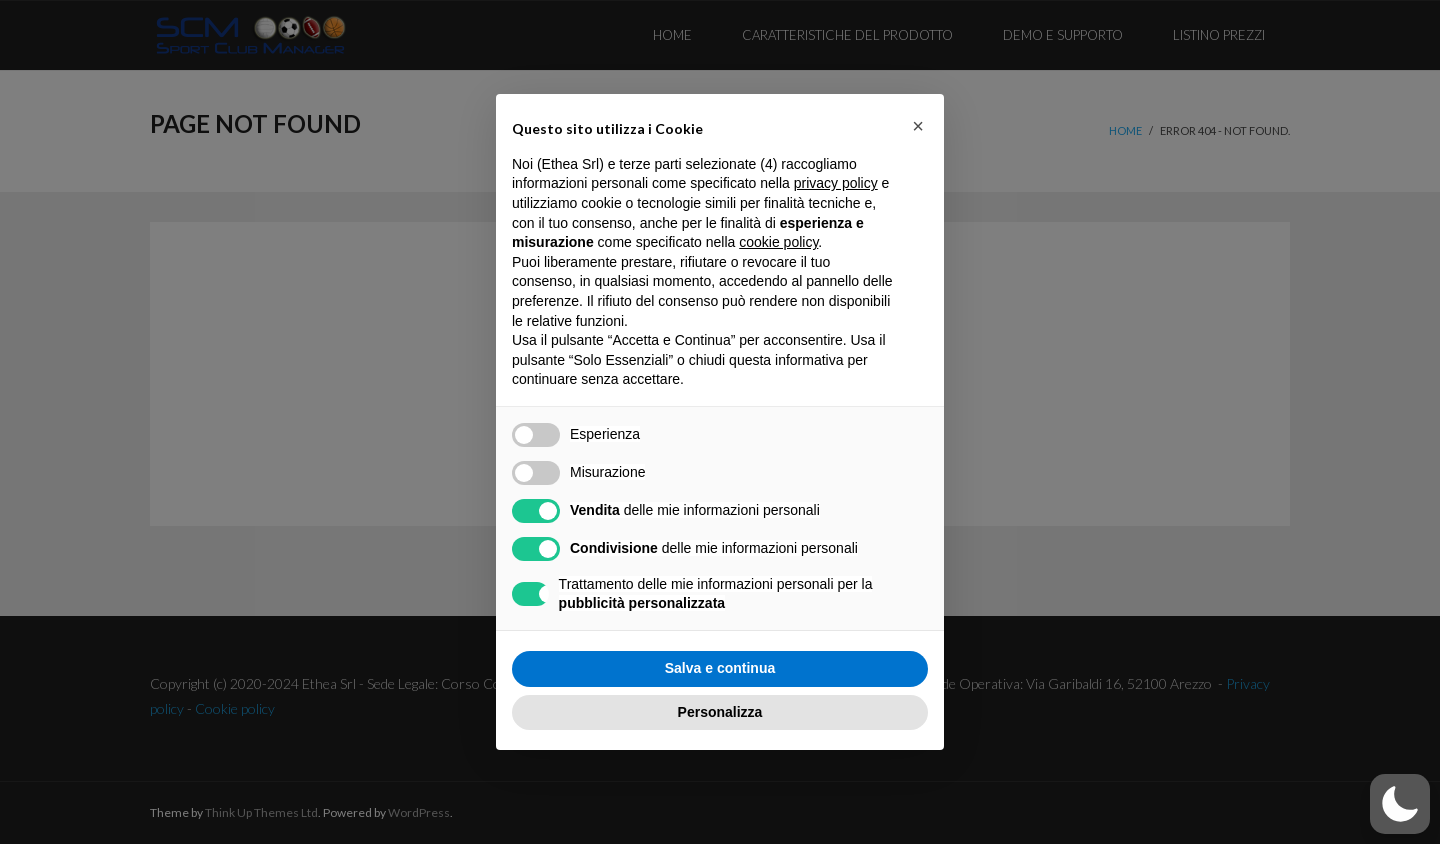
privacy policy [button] (836, 183)
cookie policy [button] (778, 242)
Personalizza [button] (720, 712)
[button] (1400, 804)
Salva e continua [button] (720, 668)
